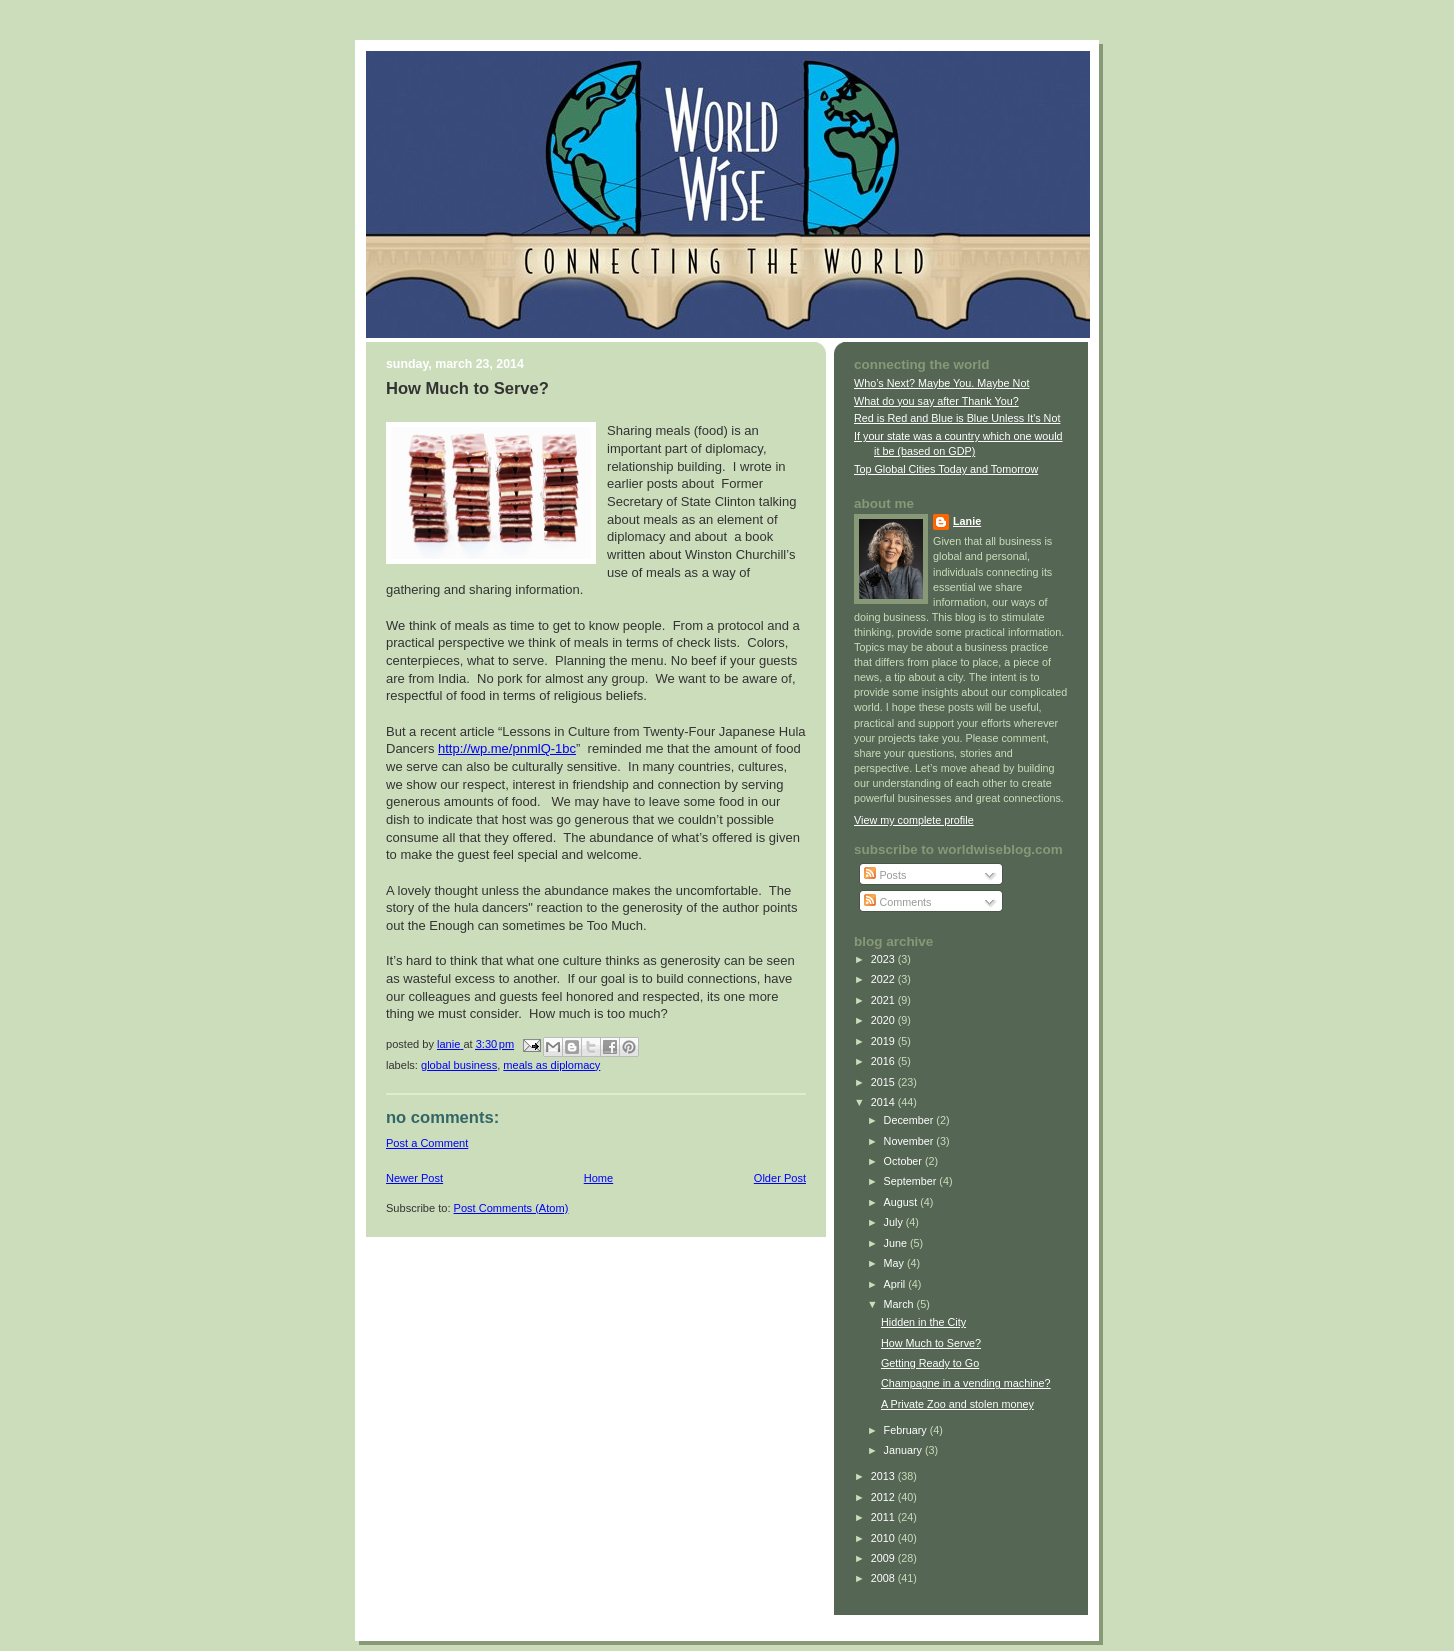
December (910, 1120)
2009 (884, 1558)
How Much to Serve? (931, 1343)
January (904, 1450)
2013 (884, 1476)
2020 (884, 1020)
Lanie (967, 521)
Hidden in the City (923, 1322)
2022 (884, 979)
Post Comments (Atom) (511, 1208)
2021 (884, 1000)
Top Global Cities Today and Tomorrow (946, 469)
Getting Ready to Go (930, 1363)
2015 (884, 1082)
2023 (884, 959)
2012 (884, 1497)
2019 (884, 1041)
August (902, 1202)
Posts (885, 875)
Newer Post (414, 1178)
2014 (884, 1102)
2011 (884, 1517)
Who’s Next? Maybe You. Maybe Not (941, 383)
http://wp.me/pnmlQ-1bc (507, 748)
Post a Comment (427, 1143)
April (896, 1284)
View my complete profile (914, 820)
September (912, 1181)
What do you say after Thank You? (936, 401)
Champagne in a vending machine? (966, 1383)
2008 (884, 1578)
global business (459, 1065)
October (904, 1161)
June (897, 1243)
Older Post (780, 1178)
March (900, 1304)
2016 (884, 1061)
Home (598, 1178)
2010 (884, 1538)
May (895, 1263)
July (895, 1222)
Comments (897, 902)
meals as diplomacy (551, 1065)
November (910, 1141)
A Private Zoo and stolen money (957, 1404)
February (907, 1430)
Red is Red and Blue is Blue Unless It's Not (957, 418)
